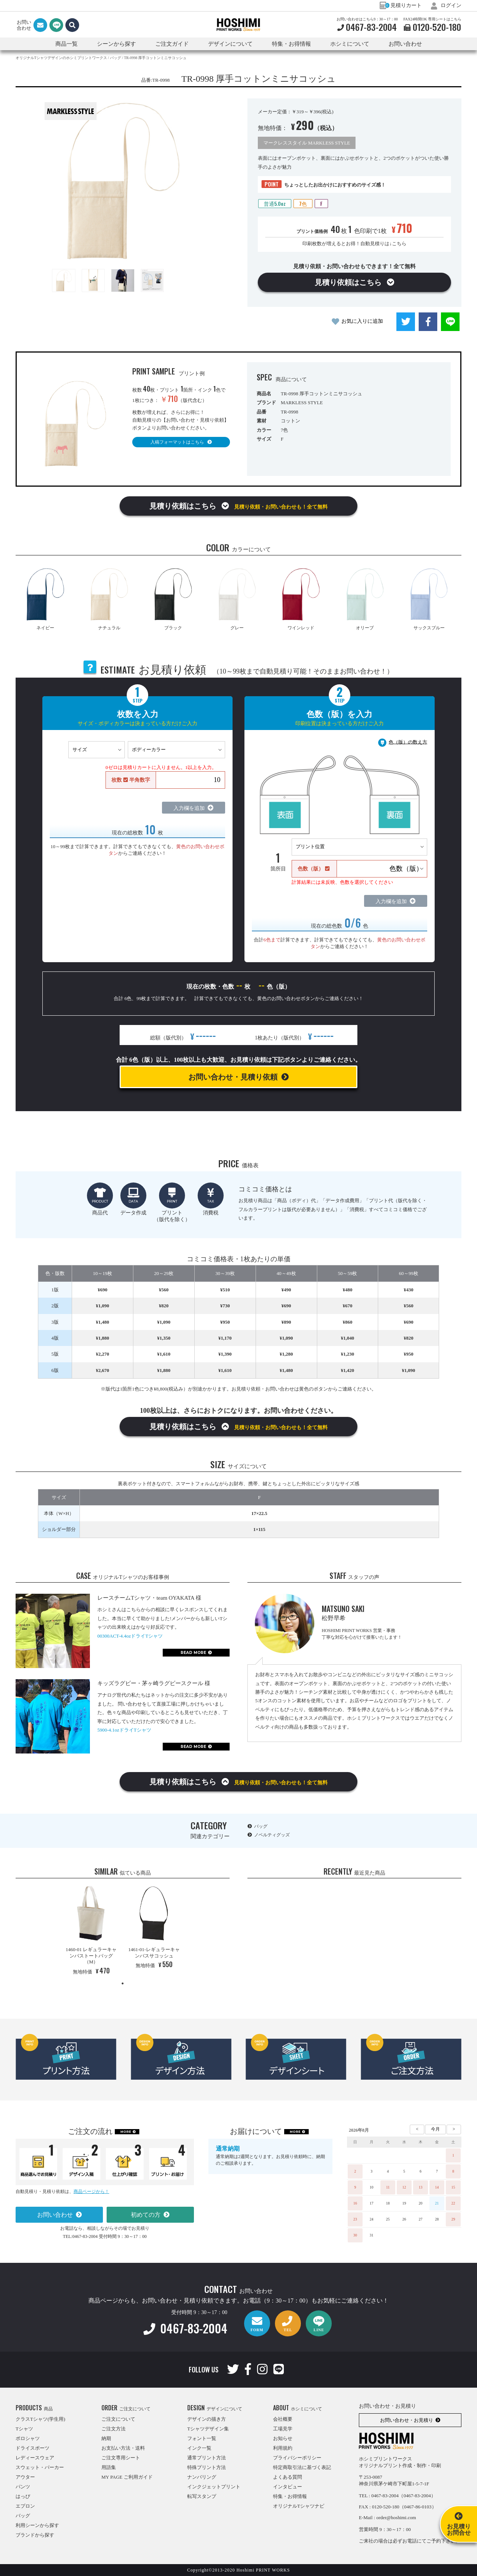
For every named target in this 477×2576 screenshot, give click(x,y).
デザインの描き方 (206, 2419)
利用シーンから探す (37, 2525)
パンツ (23, 2486)
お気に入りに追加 (362, 321)
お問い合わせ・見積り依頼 (233, 1077)
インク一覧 (199, 2448)
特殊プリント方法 (206, 2467)
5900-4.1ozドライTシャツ (124, 1730)
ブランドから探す (35, 2535)
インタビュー (287, 2486)
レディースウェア (35, 2457)
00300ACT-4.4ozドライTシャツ (130, 1636)
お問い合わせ (405, 44)
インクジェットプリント (213, 2486)
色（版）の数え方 (408, 741)
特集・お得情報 (290, 2496)
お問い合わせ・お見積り (406, 2420)
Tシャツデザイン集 (208, 2428)
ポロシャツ (28, 2438)
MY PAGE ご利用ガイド (127, 2477)
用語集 (108, 2467)
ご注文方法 (113, 2428)
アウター (25, 2477)
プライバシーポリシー (297, 2457)
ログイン (446, 5)
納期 (106, 2438)
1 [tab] (122, 1983)
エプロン (25, 2506)
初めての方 (145, 2215)
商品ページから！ (91, 2191)
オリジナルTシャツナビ (298, 2506)
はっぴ (23, 2496)
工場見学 (282, 2428)
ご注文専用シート (120, 2457)
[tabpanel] (91, 1932)
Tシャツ (24, 2428)
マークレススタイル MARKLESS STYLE (306, 143)
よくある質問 (287, 2477)
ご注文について (118, 2419)
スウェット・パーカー (40, 2467)
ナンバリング (201, 2477)
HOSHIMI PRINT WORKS (238, 25)
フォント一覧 (201, 2438)
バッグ (260, 1826)
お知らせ (282, 2438)
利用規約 (282, 2448)
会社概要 (282, 2419)
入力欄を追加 (189, 808)
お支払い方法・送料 (123, 2448)
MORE (125, 2132)
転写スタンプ (201, 2496)
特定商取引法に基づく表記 (302, 2467)
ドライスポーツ (32, 2448)
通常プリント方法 (206, 2457)
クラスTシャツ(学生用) (40, 2419)
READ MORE (193, 1652)
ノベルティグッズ (272, 1834)
